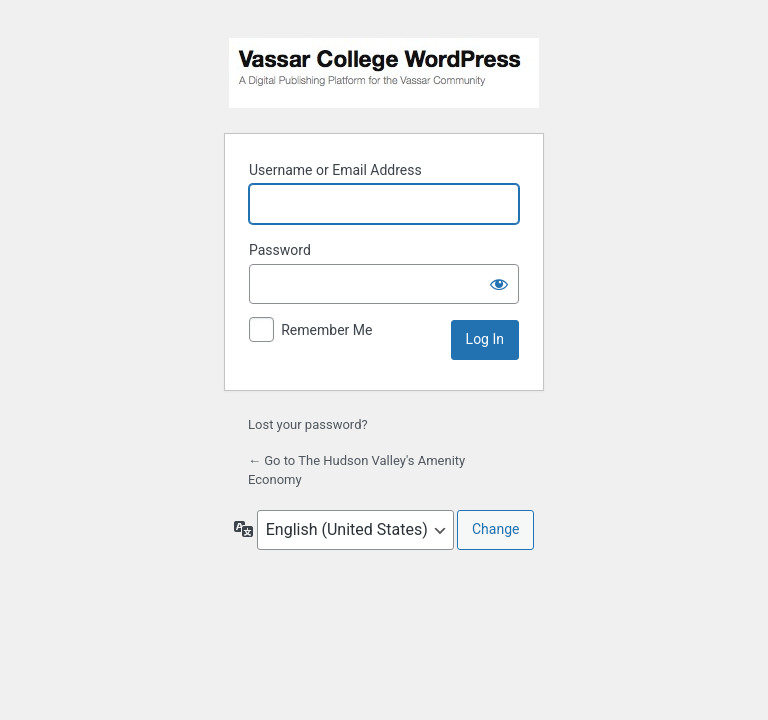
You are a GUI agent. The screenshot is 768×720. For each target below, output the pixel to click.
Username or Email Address (335, 170)
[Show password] (499, 284)
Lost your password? (308, 424)
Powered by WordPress (384, 73)
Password (280, 250)
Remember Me (326, 330)
